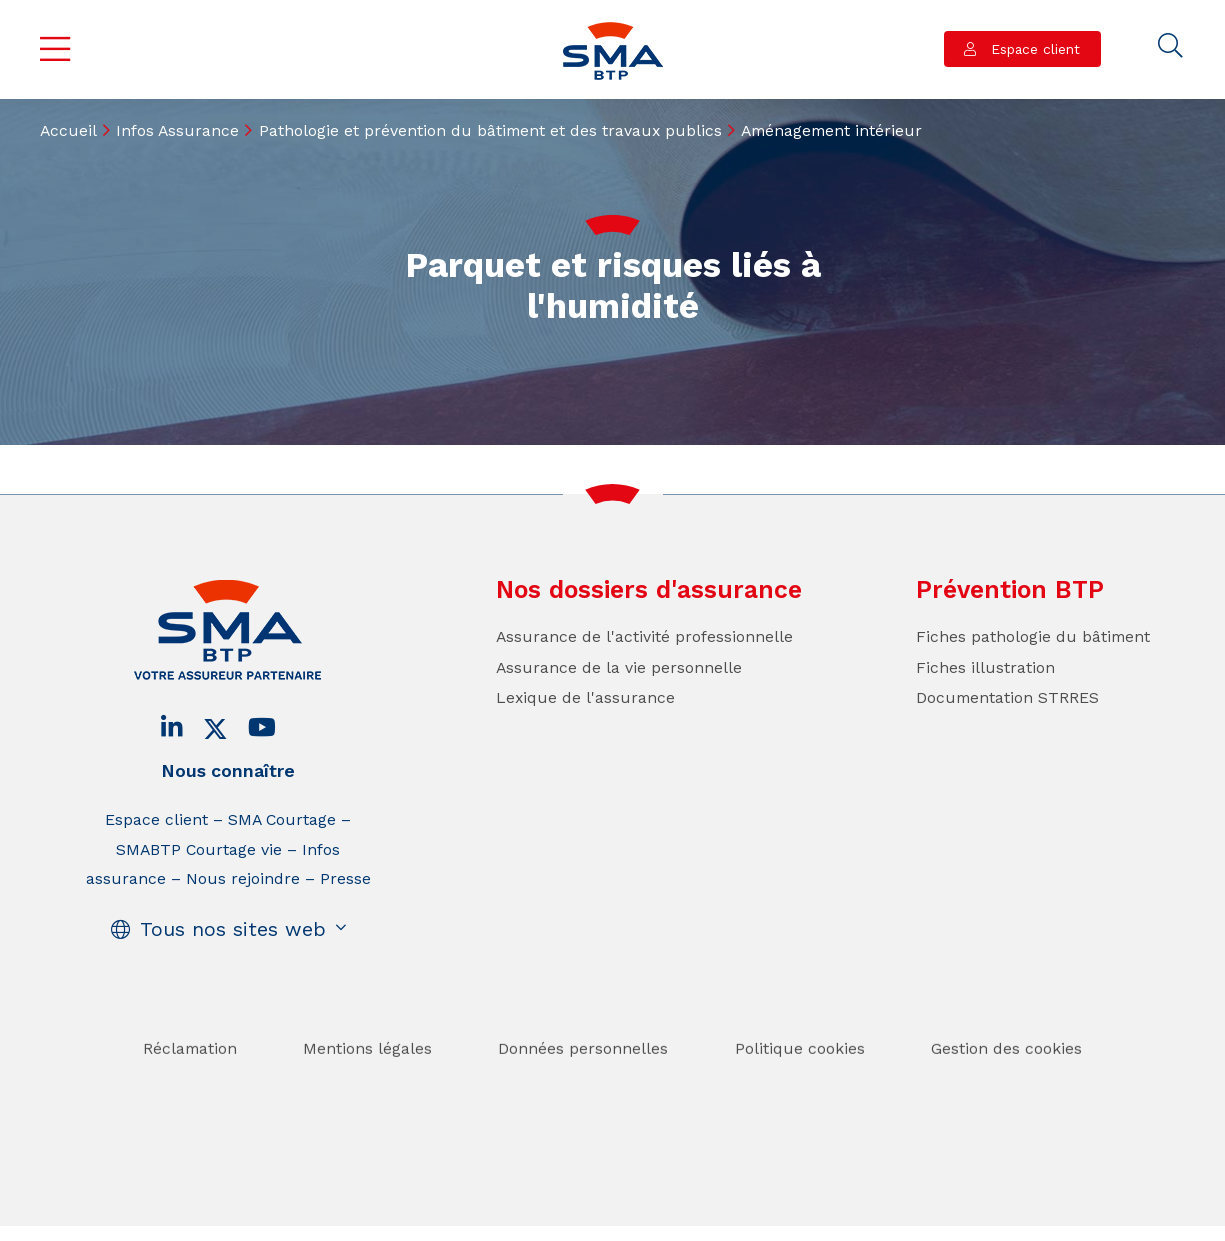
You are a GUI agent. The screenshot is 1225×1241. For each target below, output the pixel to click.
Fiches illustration (985, 667)
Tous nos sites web (233, 929)
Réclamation (190, 1084)
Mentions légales (367, 1084)
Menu (54, 49)
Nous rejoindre (243, 878)
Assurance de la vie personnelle (619, 667)
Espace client (1033, 49)
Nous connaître (228, 770)
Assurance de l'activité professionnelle (644, 636)
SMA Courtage (282, 819)
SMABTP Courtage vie (199, 849)
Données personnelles (583, 1084)
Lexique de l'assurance (585, 697)
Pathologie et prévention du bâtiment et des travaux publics (490, 130)
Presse (345, 878)
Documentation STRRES (1007, 697)
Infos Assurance (177, 130)
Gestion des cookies (1006, 1084)
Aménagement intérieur (831, 130)
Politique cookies (800, 1084)
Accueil (68, 130)
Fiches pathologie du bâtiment (1033, 636)
